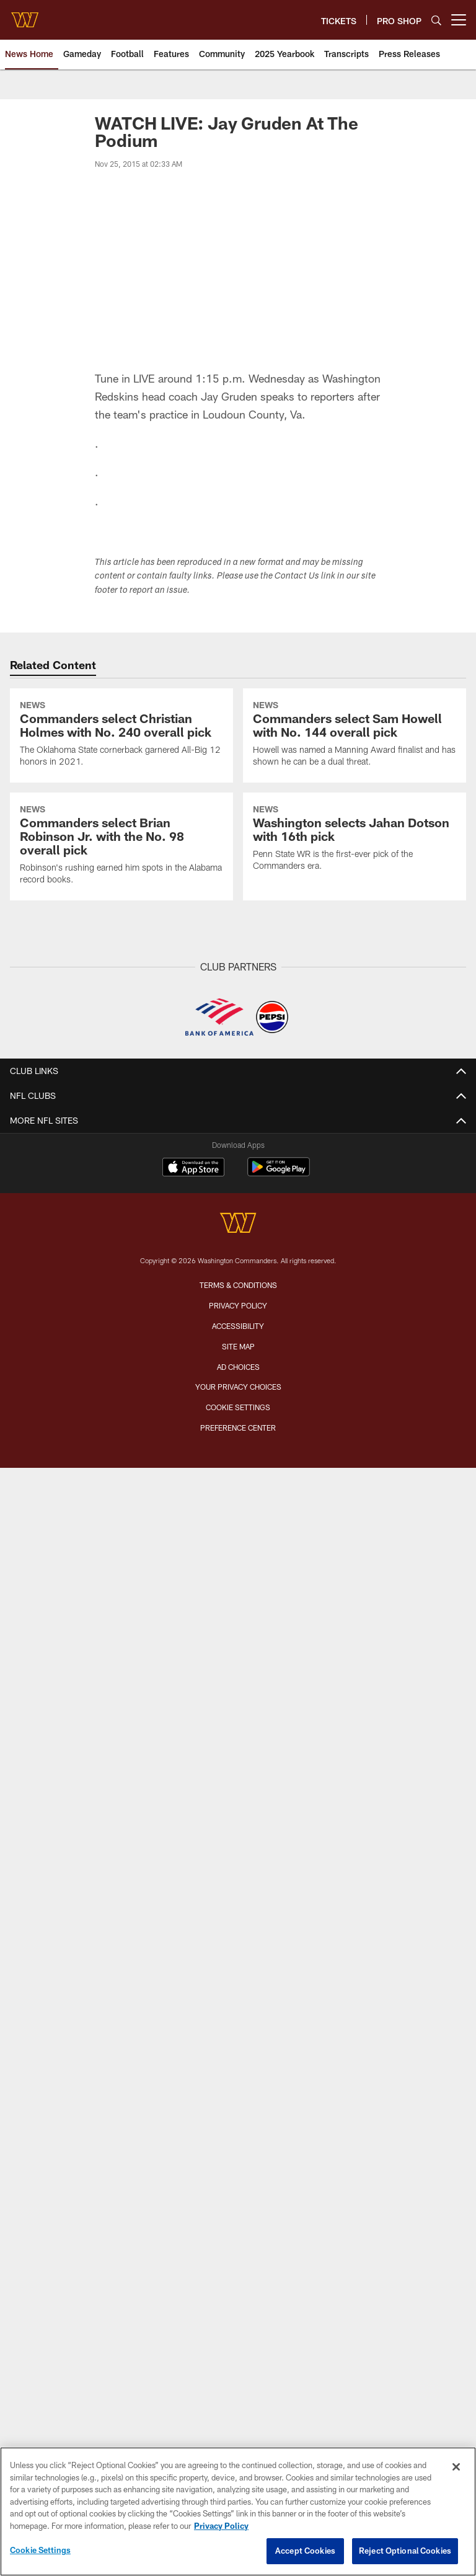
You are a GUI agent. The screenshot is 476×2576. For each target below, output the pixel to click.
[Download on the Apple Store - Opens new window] (193, 1168)
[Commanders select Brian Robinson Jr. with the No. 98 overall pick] (121, 846)
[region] (238, 2511)
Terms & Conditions (238, 1285)
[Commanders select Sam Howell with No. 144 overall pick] (354, 735)
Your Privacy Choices (238, 1386)
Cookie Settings (238, 1407)
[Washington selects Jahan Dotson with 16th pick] (354, 840)
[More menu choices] (458, 20)
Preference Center (238, 1427)
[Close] (456, 2467)
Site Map (238, 1346)
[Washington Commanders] (238, 1224)
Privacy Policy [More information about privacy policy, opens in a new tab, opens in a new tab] (221, 2526)
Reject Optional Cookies (405, 2551)
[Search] (436, 20)
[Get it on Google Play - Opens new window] (279, 1173)
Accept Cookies (305, 2551)
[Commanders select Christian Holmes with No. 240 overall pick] (121, 735)
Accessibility (238, 1325)
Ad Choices (238, 1366)
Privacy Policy (238, 1305)
